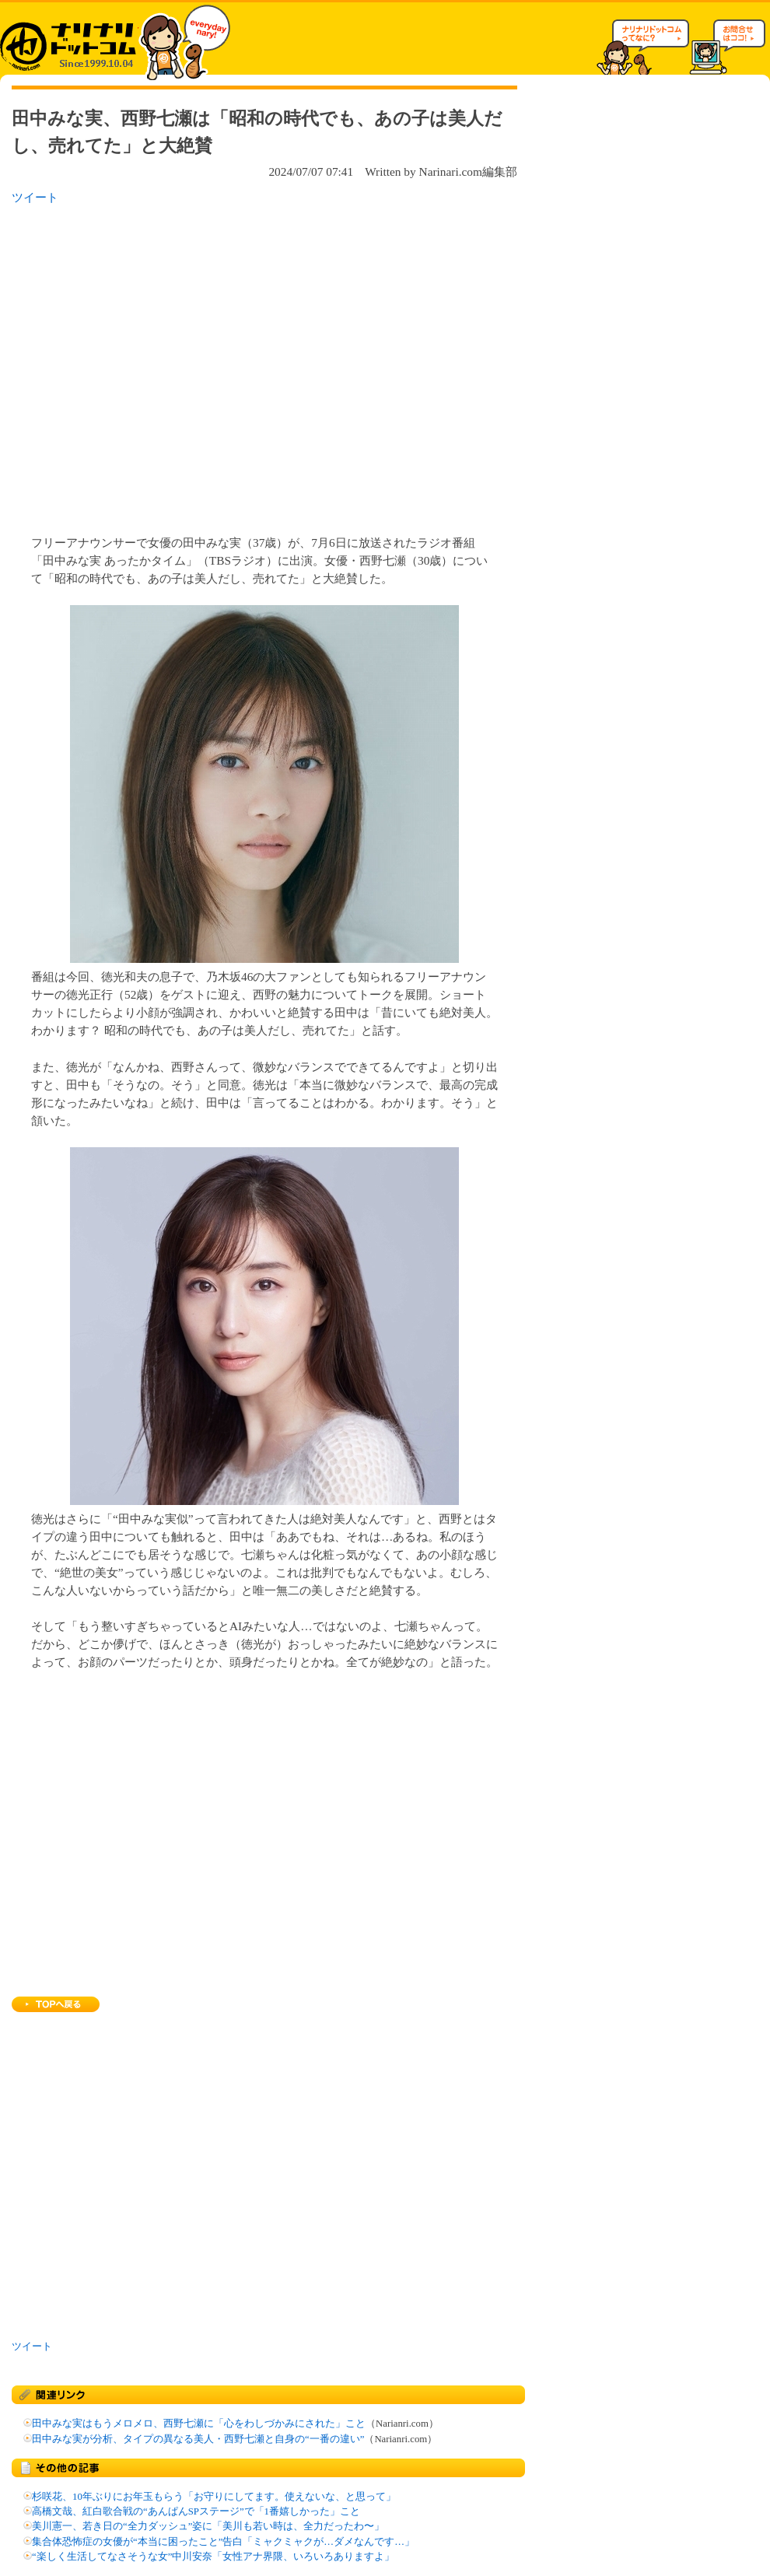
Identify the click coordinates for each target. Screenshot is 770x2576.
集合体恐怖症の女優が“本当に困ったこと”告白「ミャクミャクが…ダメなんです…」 (223, 2541)
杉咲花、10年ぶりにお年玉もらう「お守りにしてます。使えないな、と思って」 (214, 2496)
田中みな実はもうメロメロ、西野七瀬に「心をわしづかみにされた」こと (199, 2423)
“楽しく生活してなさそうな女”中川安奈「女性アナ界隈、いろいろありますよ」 (213, 2556)
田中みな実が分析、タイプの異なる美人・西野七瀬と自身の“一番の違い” (198, 2439)
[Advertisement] (146, 365)
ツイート (35, 197)
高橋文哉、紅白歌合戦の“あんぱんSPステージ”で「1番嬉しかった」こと (196, 2511)
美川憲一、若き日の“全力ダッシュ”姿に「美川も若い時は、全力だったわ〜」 (208, 2526)
